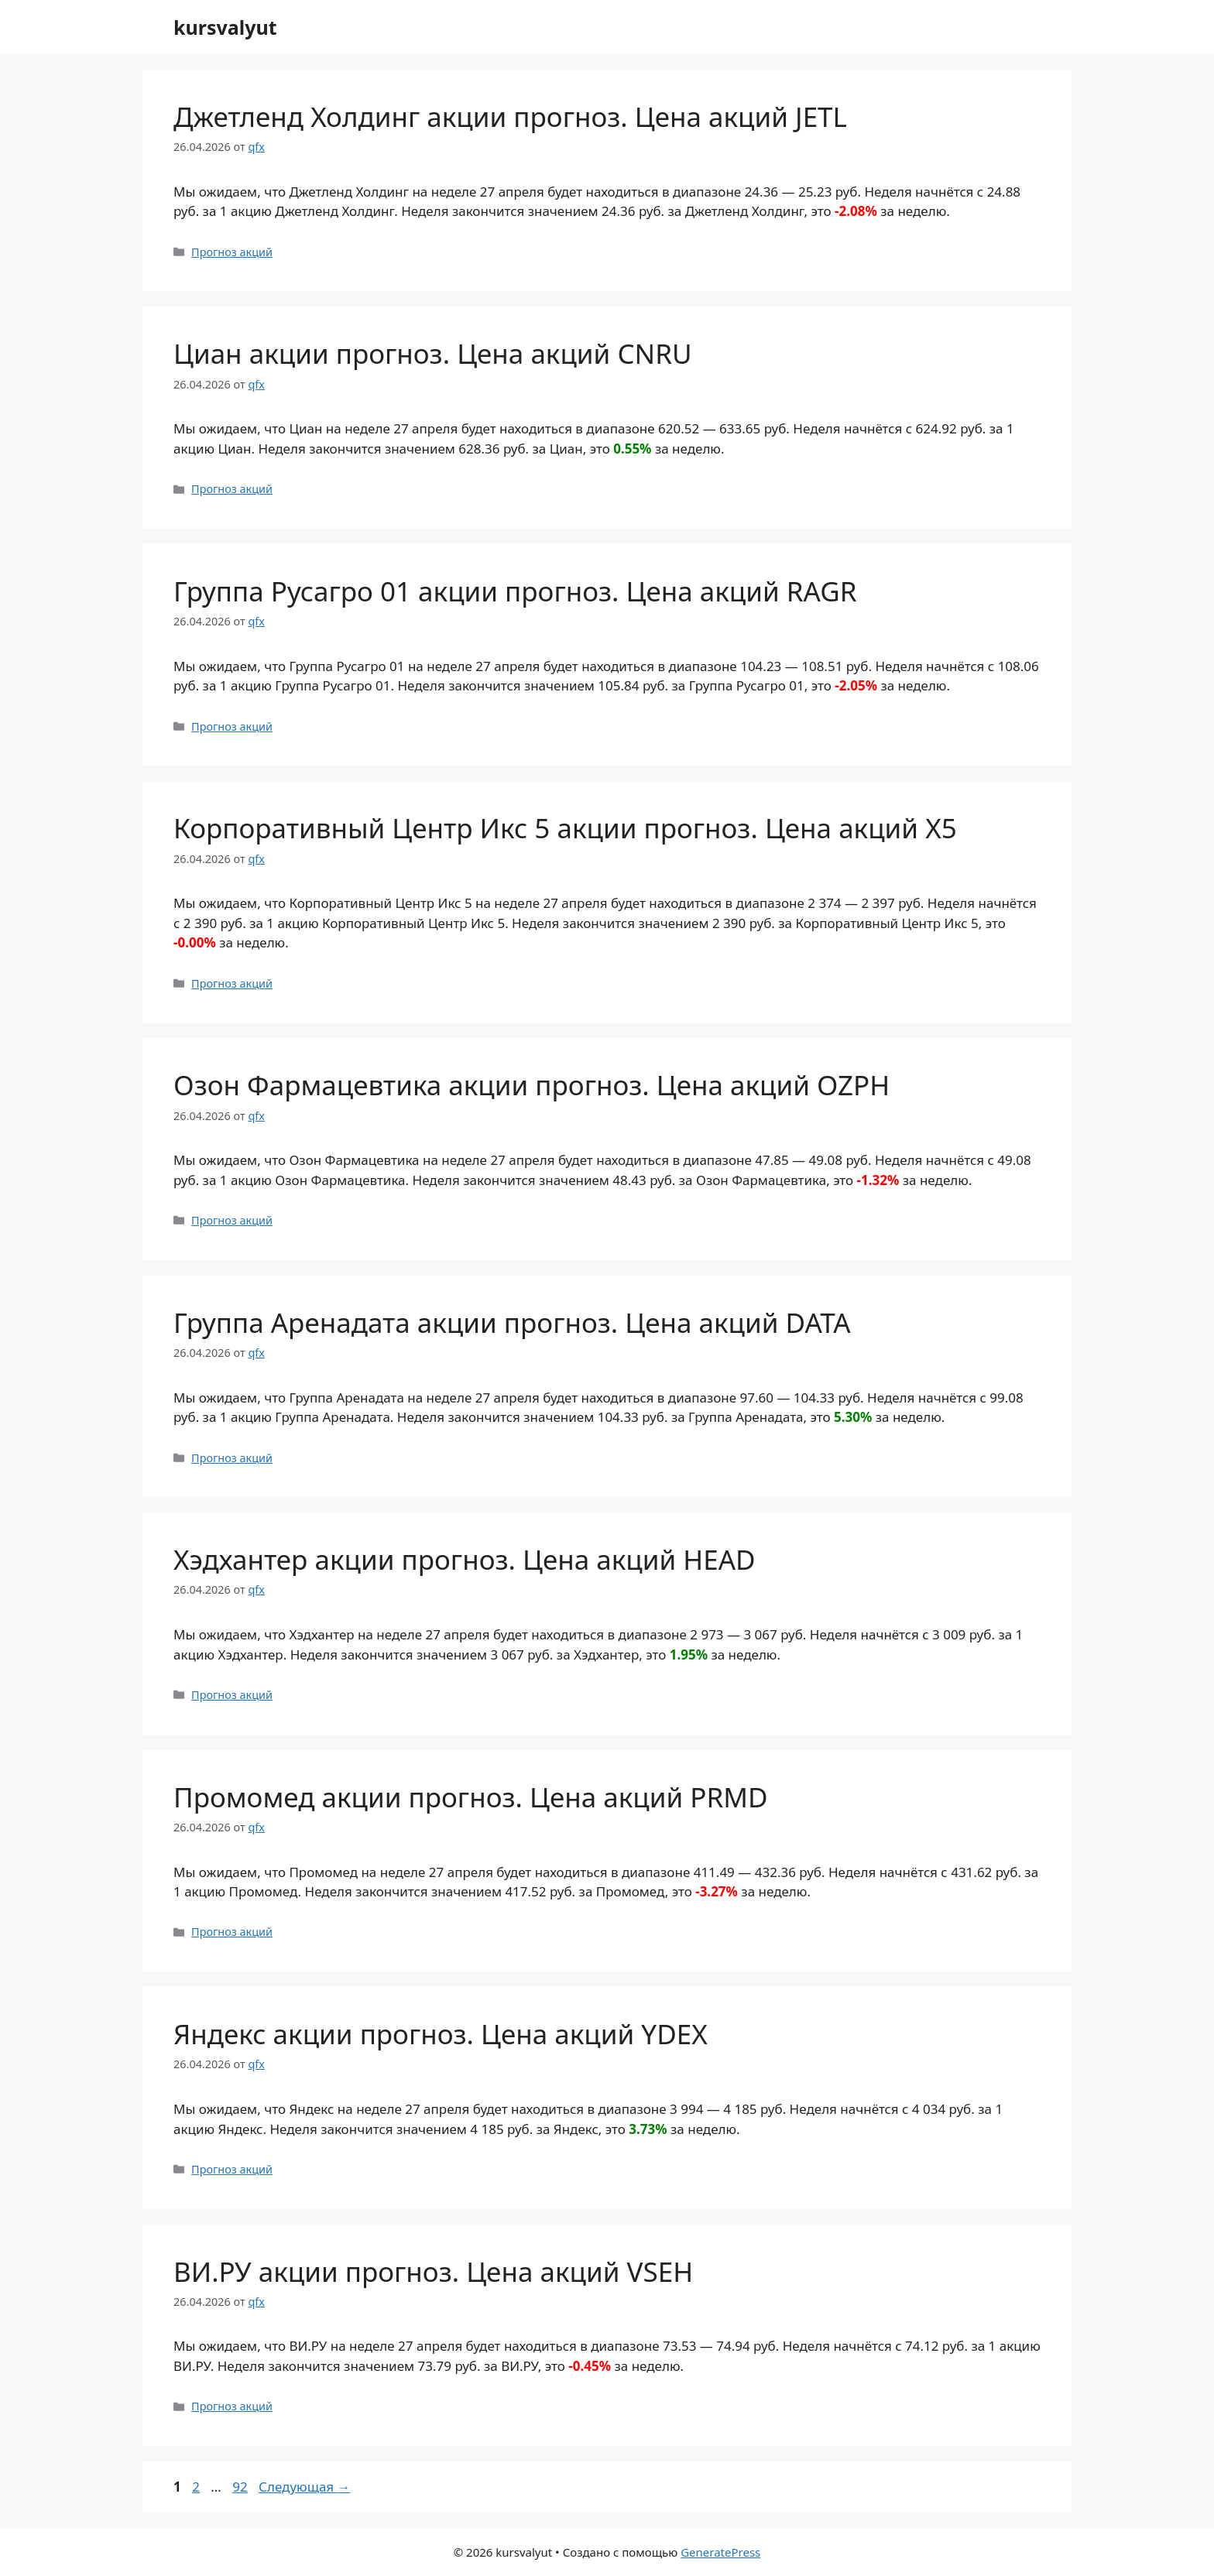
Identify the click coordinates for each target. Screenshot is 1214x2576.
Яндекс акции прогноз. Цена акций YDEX (440, 2034)
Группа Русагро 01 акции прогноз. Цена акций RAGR (515, 591)
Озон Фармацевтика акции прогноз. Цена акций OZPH (531, 1085)
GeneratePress (720, 2552)
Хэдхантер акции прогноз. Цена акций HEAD (464, 1559)
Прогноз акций (232, 252)
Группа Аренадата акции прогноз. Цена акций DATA (512, 1322)
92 (241, 2487)
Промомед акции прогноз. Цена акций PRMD (470, 1797)
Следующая (305, 2487)
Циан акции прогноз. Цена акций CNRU (432, 353)
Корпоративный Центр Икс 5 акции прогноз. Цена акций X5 (565, 828)
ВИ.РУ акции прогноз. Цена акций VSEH (433, 2271)
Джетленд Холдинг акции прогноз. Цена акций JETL (510, 116)
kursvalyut (225, 27)
